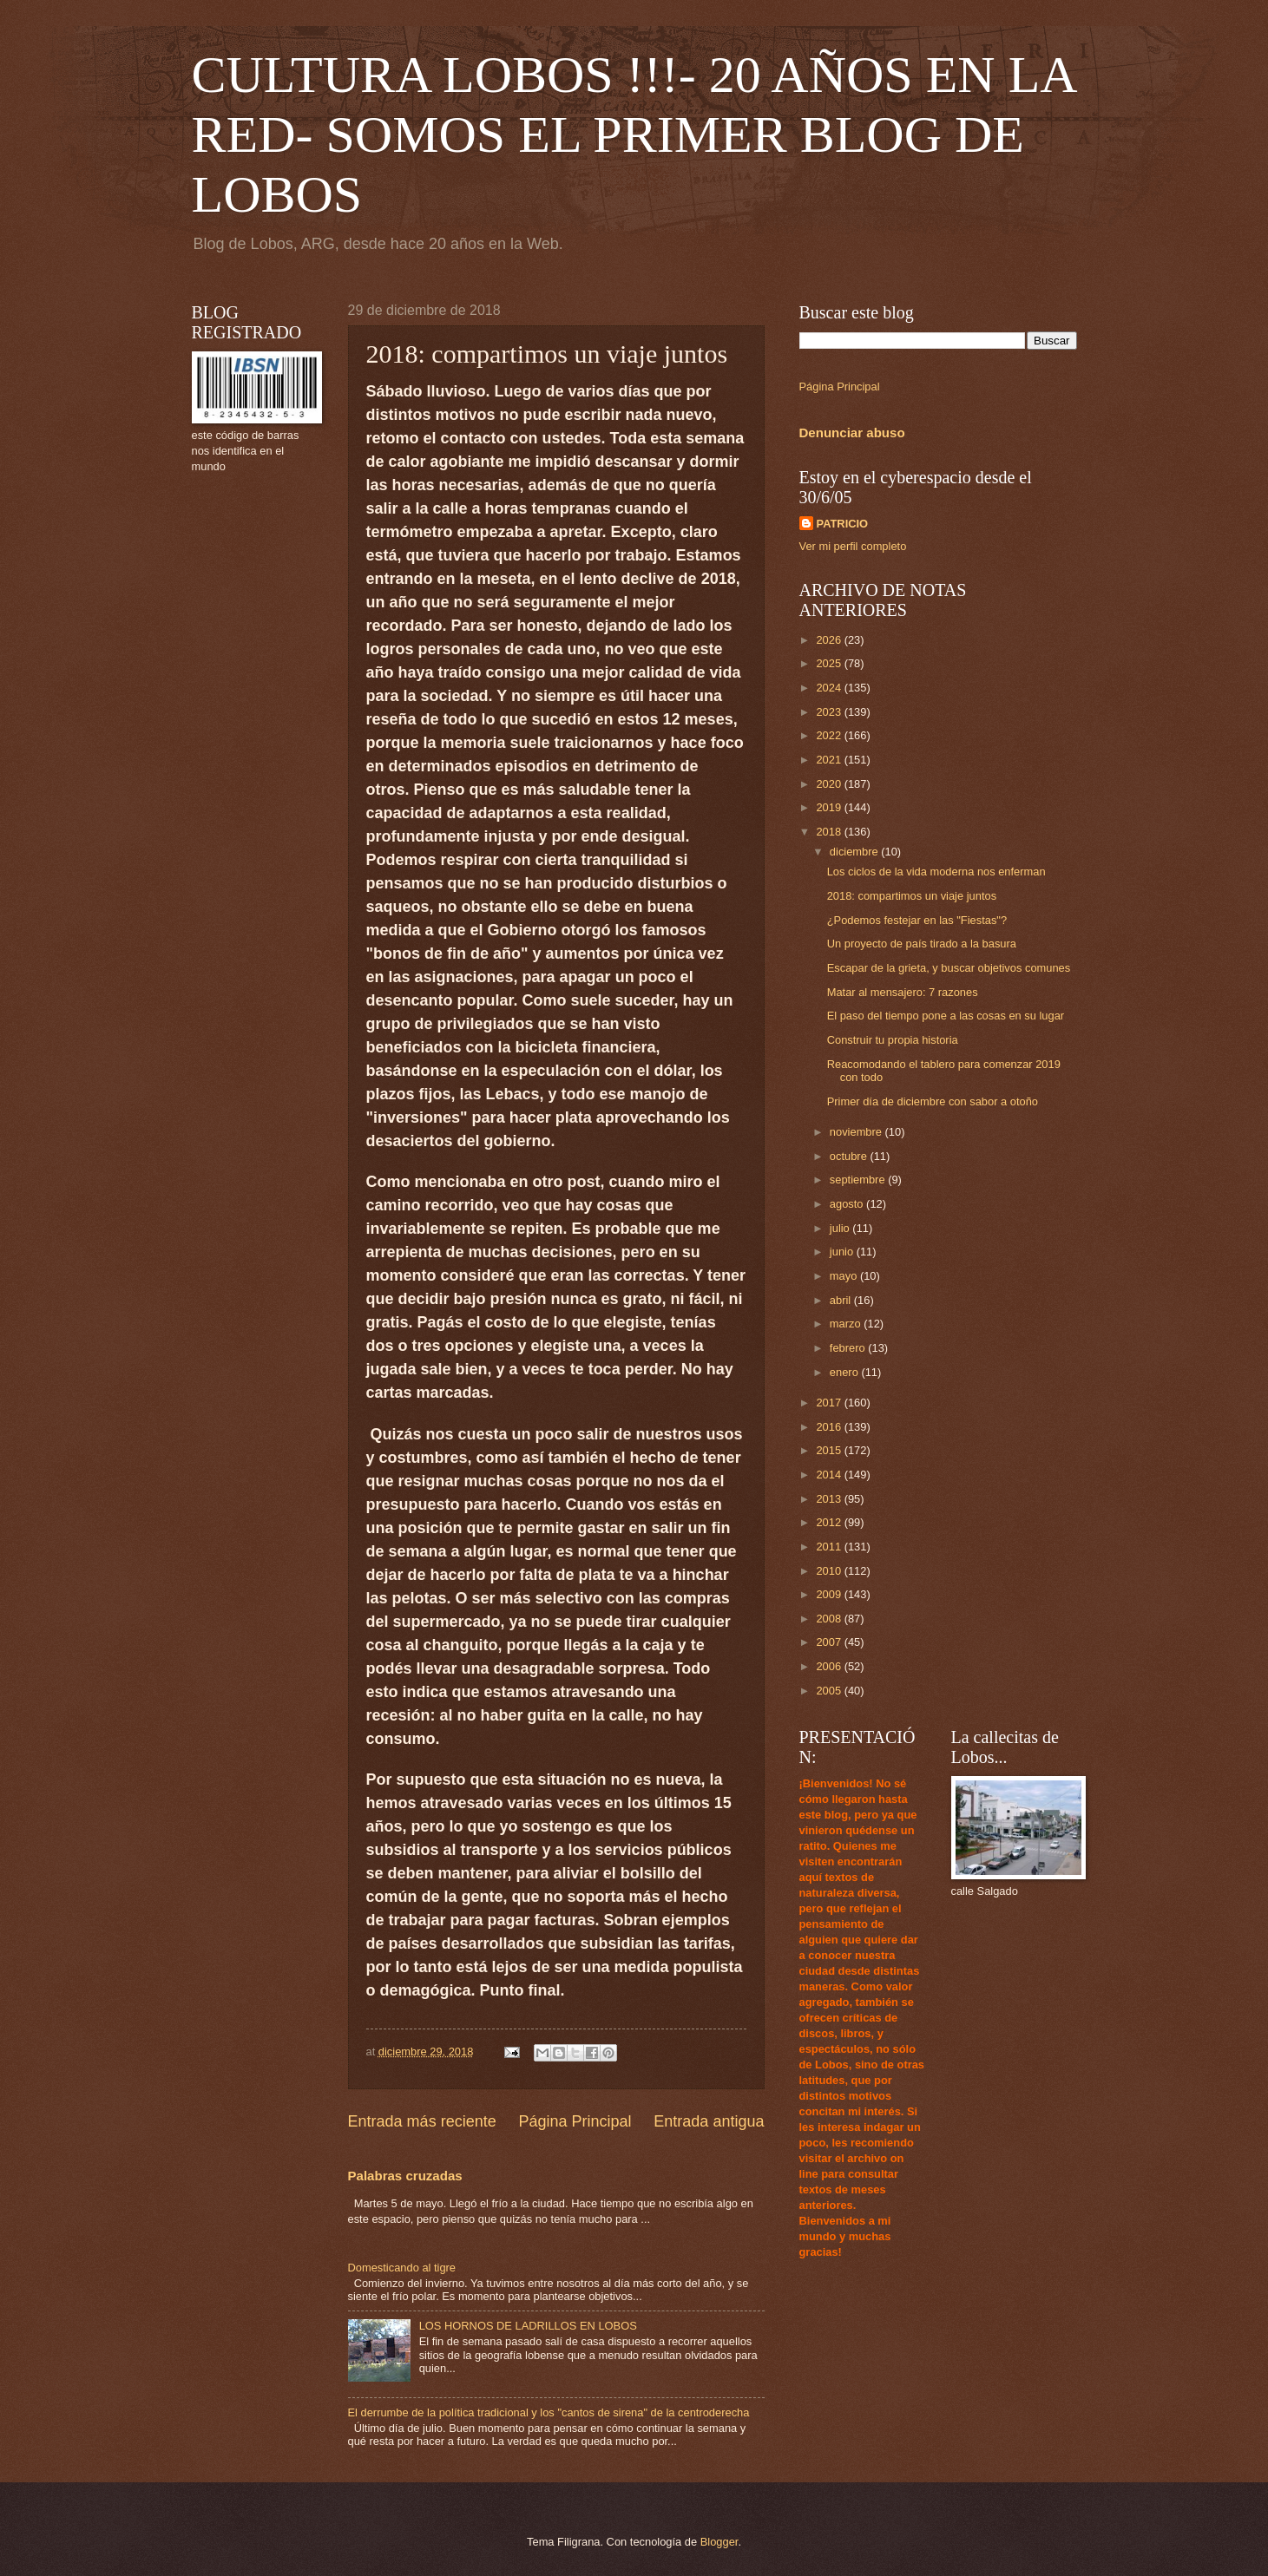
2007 (830, 1642)
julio (841, 1228)
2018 (830, 831)
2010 (830, 1570)
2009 (830, 1594)
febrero (849, 1347)
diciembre (855, 851)
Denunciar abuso (852, 432)
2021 (830, 759)
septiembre (859, 1179)
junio (843, 1251)
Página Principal (574, 2121)
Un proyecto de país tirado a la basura (921, 943)
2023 (830, 711)
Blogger (719, 2541)
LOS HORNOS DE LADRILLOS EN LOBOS (528, 2325)
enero (846, 1372)
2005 (830, 1690)
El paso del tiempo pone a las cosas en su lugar (945, 1015)
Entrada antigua (709, 2121)
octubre (850, 1156)
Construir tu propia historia (892, 1039)
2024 (830, 687)
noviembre (857, 1131)
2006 (830, 1666)
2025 (830, 663)
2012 (830, 1522)
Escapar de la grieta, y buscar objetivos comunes (949, 967)
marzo (847, 1323)
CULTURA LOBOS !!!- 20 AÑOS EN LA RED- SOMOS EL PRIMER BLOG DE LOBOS (633, 134)
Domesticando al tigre (402, 2267)
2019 (830, 807)
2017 (830, 1402)
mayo (845, 1275)
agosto (848, 1203)
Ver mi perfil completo (853, 546)
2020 (830, 783)
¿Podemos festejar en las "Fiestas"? (917, 920)
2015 (830, 1450)
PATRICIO (843, 523)
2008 (830, 1618)
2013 (830, 1498)
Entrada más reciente (422, 2121)
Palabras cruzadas (405, 2175)
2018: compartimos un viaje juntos (911, 895)
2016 (830, 1426)
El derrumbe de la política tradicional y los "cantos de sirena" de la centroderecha (549, 2412)
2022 (830, 735)
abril (842, 1300)
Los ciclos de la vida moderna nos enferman (936, 871)
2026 (830, 639)
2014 (830, 1474)
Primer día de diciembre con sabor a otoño (932, 1101)
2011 (830, 1546)
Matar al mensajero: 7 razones (902, 992)
